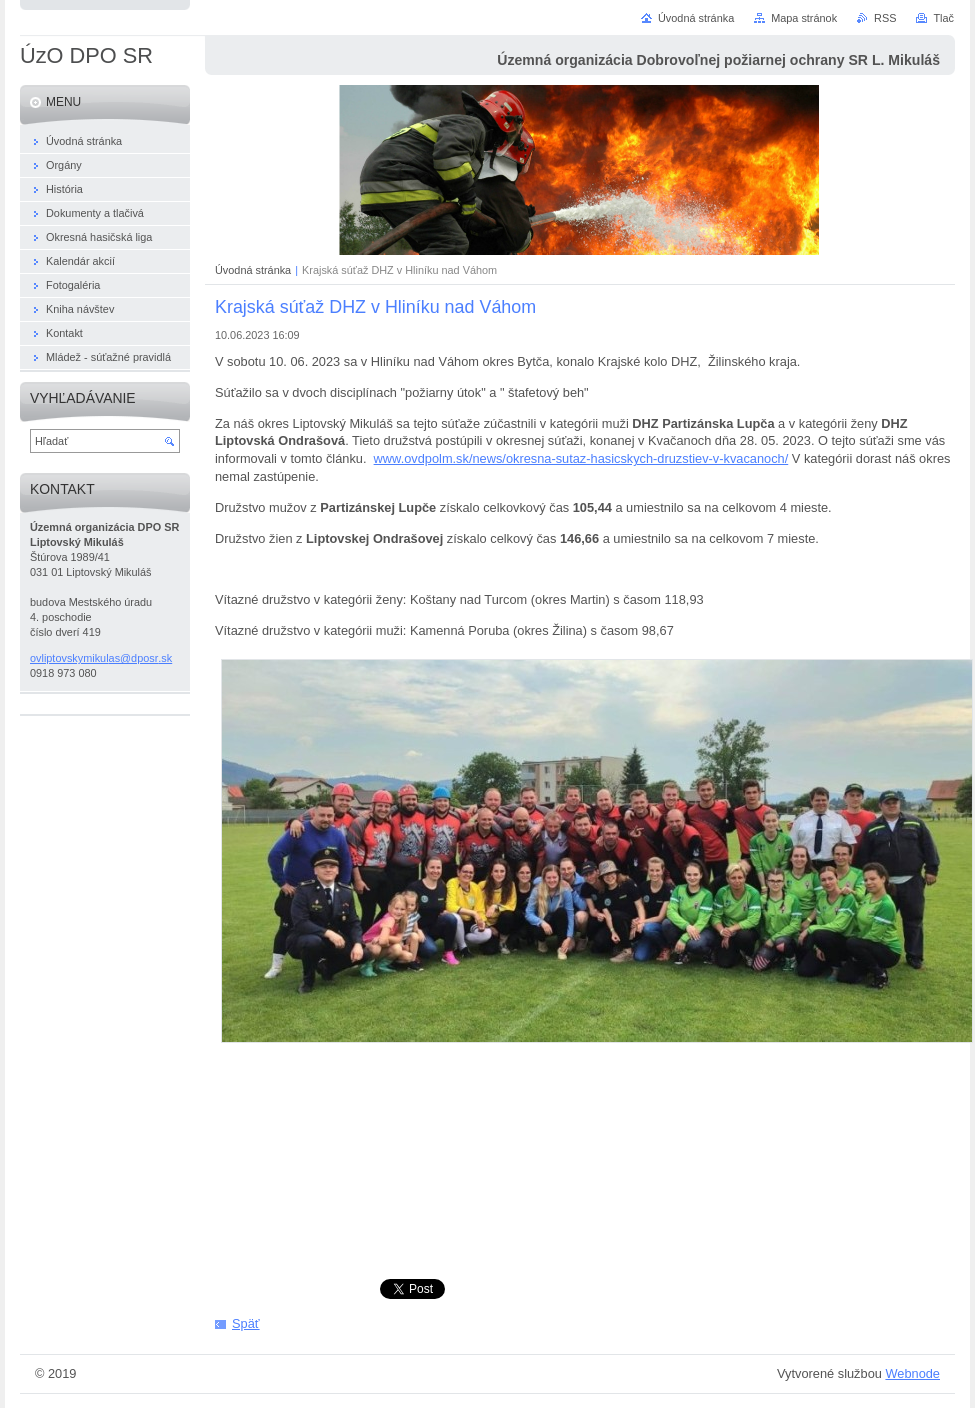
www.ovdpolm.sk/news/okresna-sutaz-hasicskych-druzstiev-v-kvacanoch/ (581, 458)
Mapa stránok (804, 18)
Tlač (943, 18)
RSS (885, 18)
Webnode (912, 1373)
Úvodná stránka (253, 270)
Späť (246, 1323)
